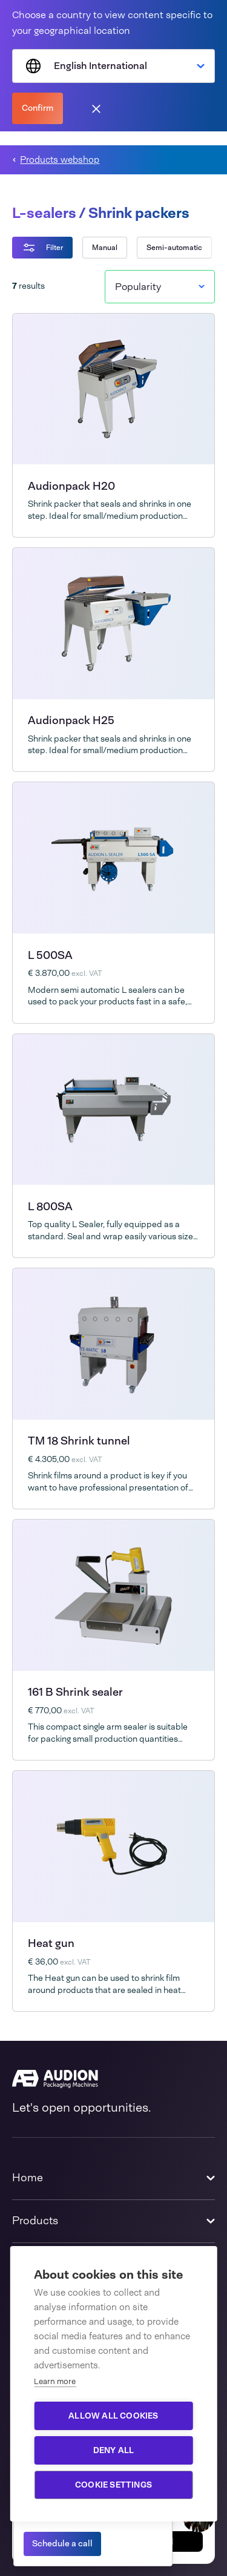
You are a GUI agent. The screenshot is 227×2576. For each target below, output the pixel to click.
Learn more (55, 2381)
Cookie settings (113, 2484)
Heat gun (51, 1943)
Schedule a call (62, 2543)
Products (35, 2220)
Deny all (113, 2450)
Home (27, 2177)
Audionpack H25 (71, 720)
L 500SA (50, 955)
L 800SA (50, 1206)
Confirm (37, 107)
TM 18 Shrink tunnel (79, 1441)
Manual (104, 247)
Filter (42, 247)
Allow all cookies (113, 2415)
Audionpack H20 (71, 486)
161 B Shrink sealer (75, 1692)
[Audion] (113, 2079)
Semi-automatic (174, 247)
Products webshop (59, 160)
